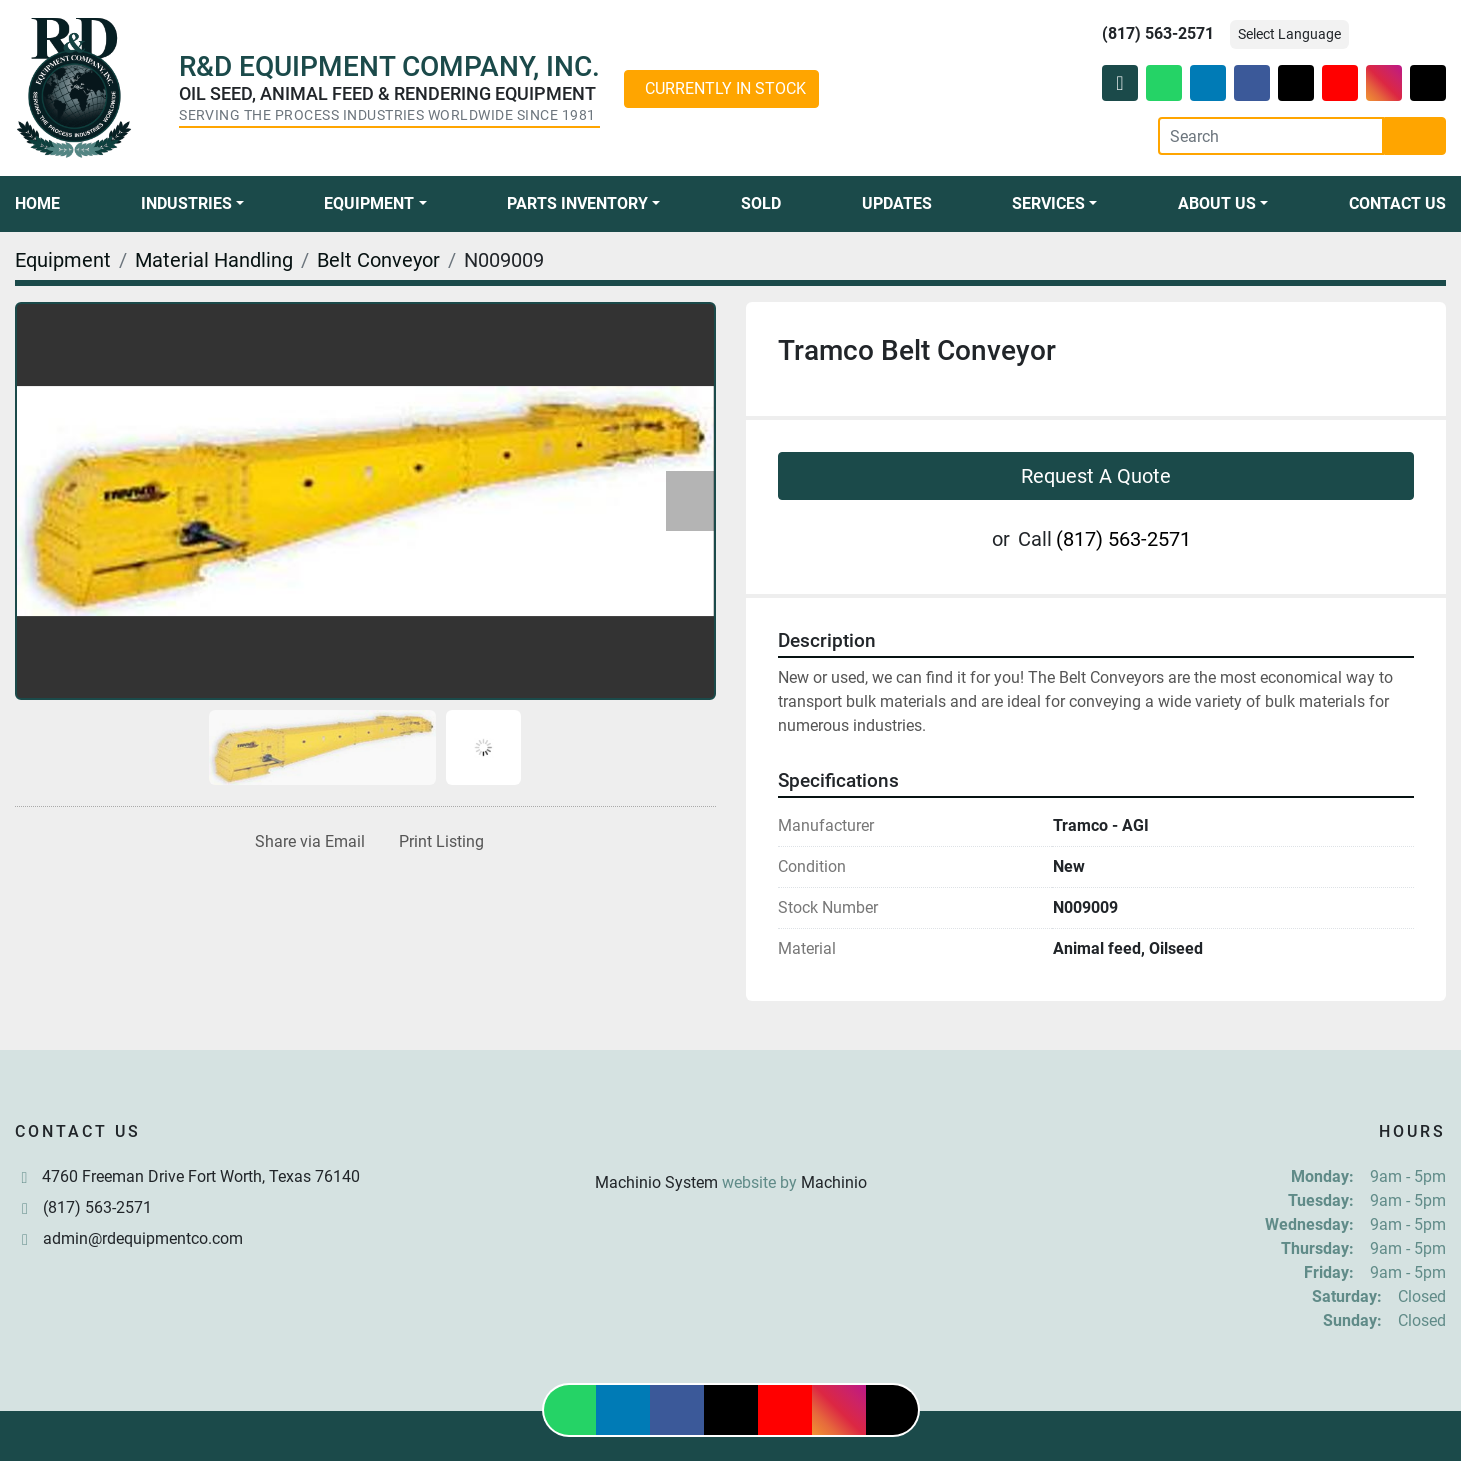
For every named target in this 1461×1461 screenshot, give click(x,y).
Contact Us (1397, 203)
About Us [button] (1217, 203)
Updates (897, 203)
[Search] (1271, 136)
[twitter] (1296, 83)
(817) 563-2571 (1158, 33)
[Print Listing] (437, 842)
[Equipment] (63, 260)
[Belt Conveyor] (378, 260)
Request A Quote (1096, 476)
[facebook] (1252, 83)
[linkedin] (1208, 83)
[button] (192, 204)
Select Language (1289, 34)
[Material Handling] (214, 260)
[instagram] (1384, 83)
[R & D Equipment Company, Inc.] (731, 1134)
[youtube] (1340, 83)
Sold (761, 203)
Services (1048, 203)
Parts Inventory (577, 203)
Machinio (834, 1182)
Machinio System (656, 1182)
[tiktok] (1428, 83)
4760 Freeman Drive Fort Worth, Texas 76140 (201, 1176)
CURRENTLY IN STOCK (725, 88)
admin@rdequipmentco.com (143, 1238)
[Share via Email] (306, 842)
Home (37, 203)
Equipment (369, 203)
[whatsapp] (1164, 83)
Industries (186, 203)
